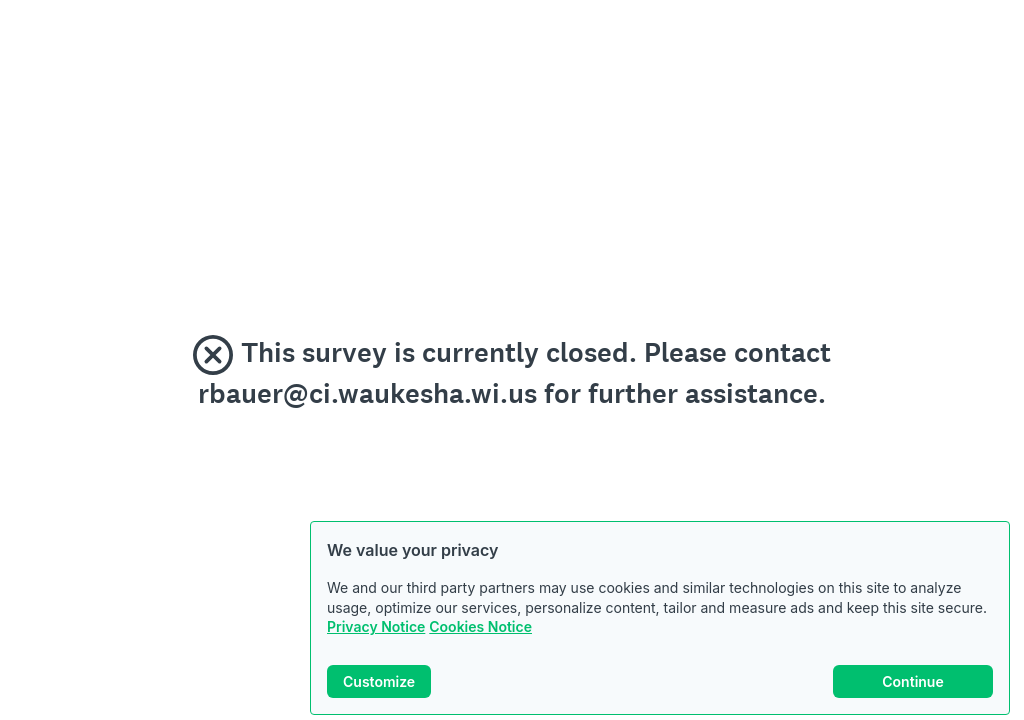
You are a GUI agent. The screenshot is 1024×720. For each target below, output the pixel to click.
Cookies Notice (480, 626)
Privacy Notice (376, 626)
